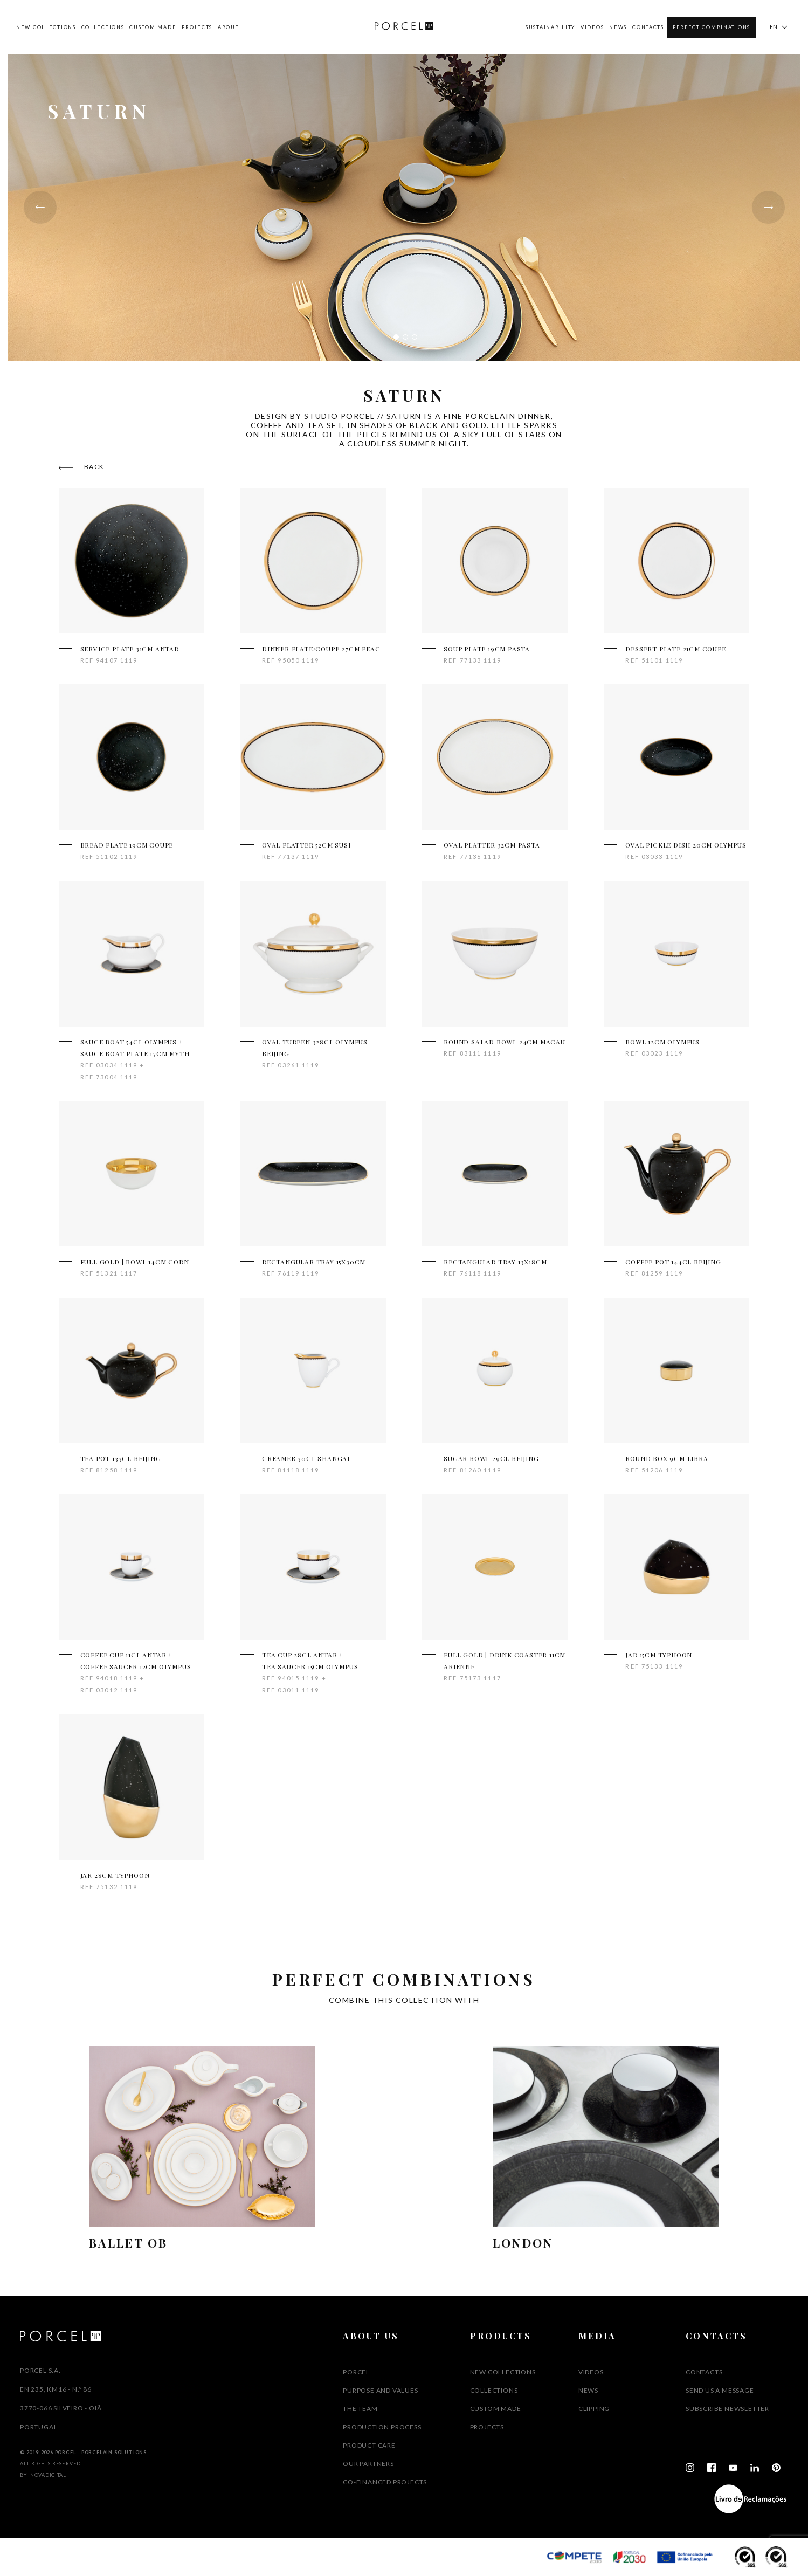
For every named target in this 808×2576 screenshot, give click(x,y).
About (228, 27)
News (618, 27)
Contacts (648, 27)
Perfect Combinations (711, 27)
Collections (103, 27)
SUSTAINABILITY (550, 27)
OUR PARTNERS (368, 2464)
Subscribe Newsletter (727, 2409)
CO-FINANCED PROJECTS (385, 2482)
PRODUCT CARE (369, 2445)
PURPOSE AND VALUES (380, 2390)
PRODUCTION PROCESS (382, 2427)
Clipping (594, 2409)
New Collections (46, 27)
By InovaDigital (43, 2475)
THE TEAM (360, 2409)
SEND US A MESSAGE (720, 2390)
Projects (197, 27)
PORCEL (356, 2372)
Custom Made (152, 27)
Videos (592, 27)
